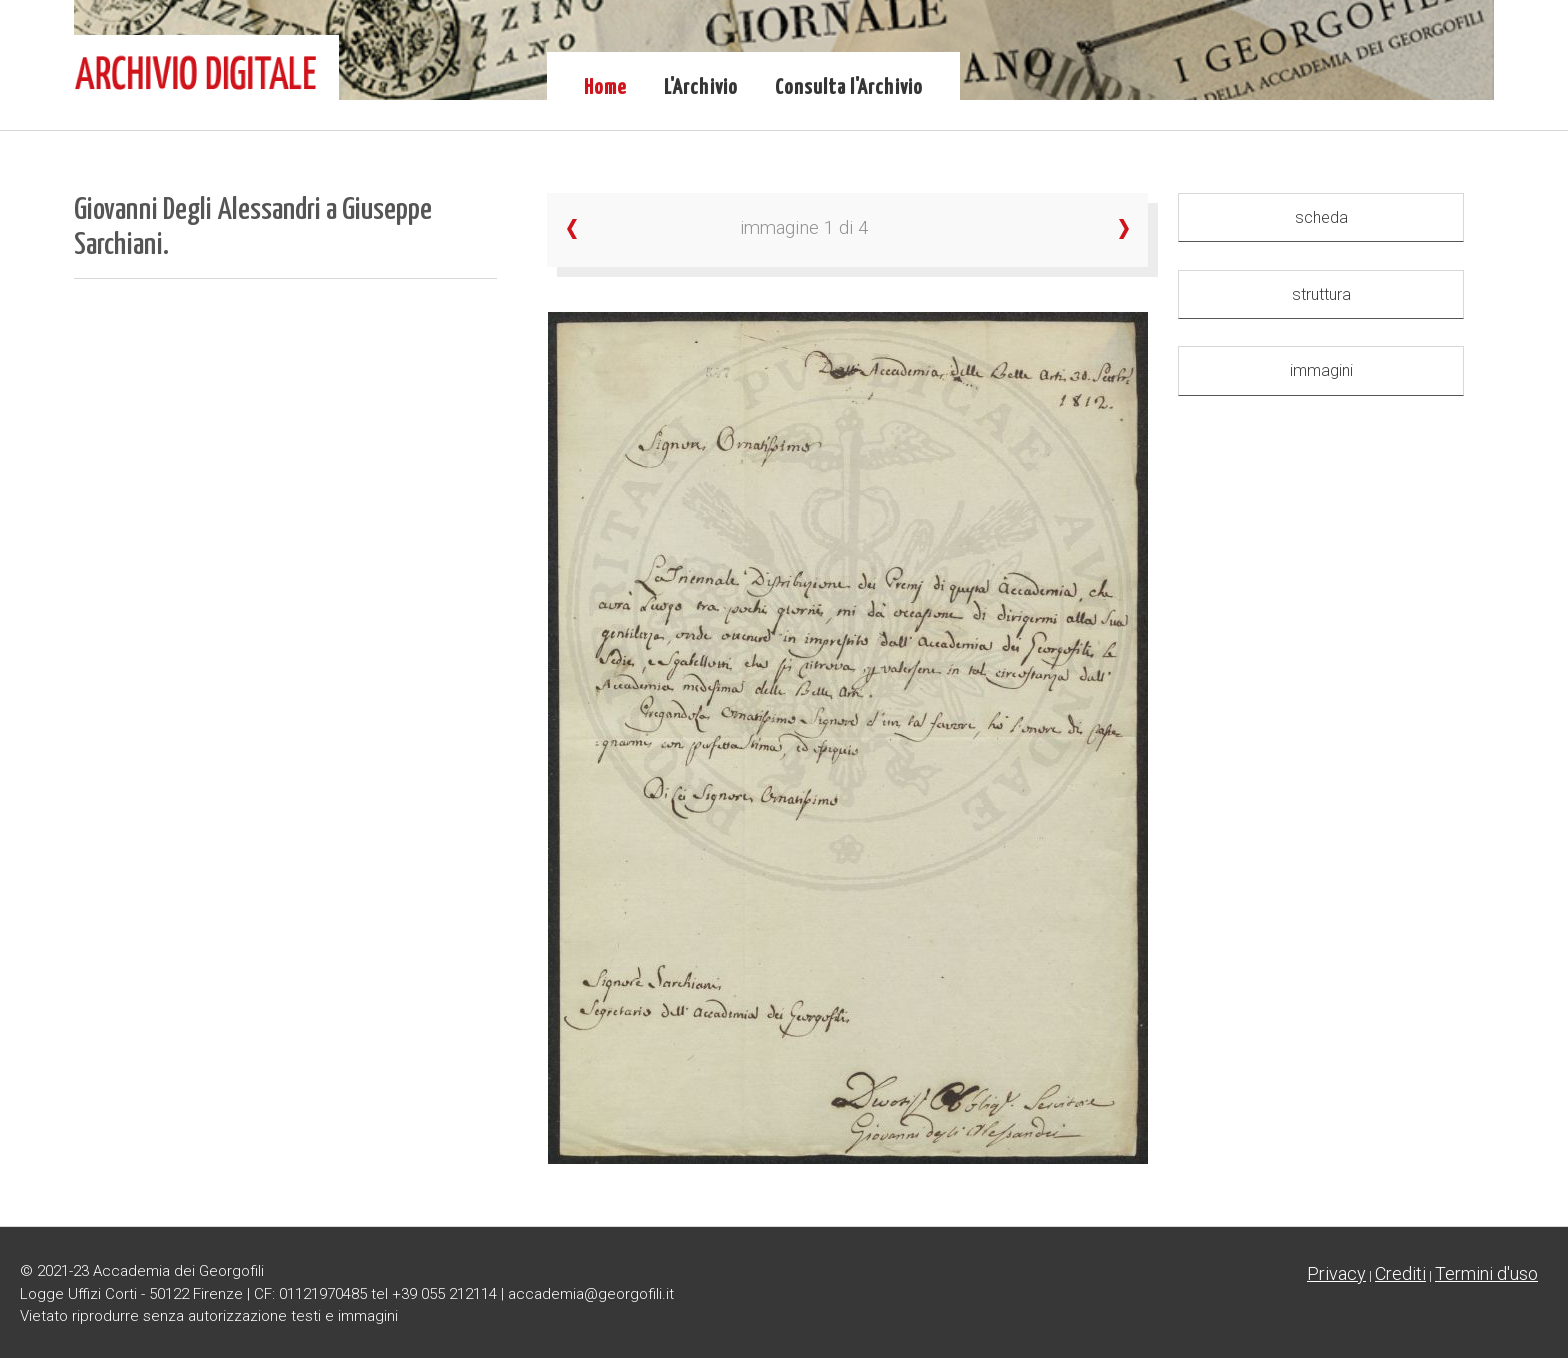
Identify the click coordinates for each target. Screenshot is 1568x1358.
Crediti (1400, 1273)
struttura (1321, 294)
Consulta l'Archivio (849, 88)
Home (605, 88)
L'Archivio (701, 88)
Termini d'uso (1486, 1273)
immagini (1321, 370)
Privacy (1336, 1273)
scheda (1321, 217)
